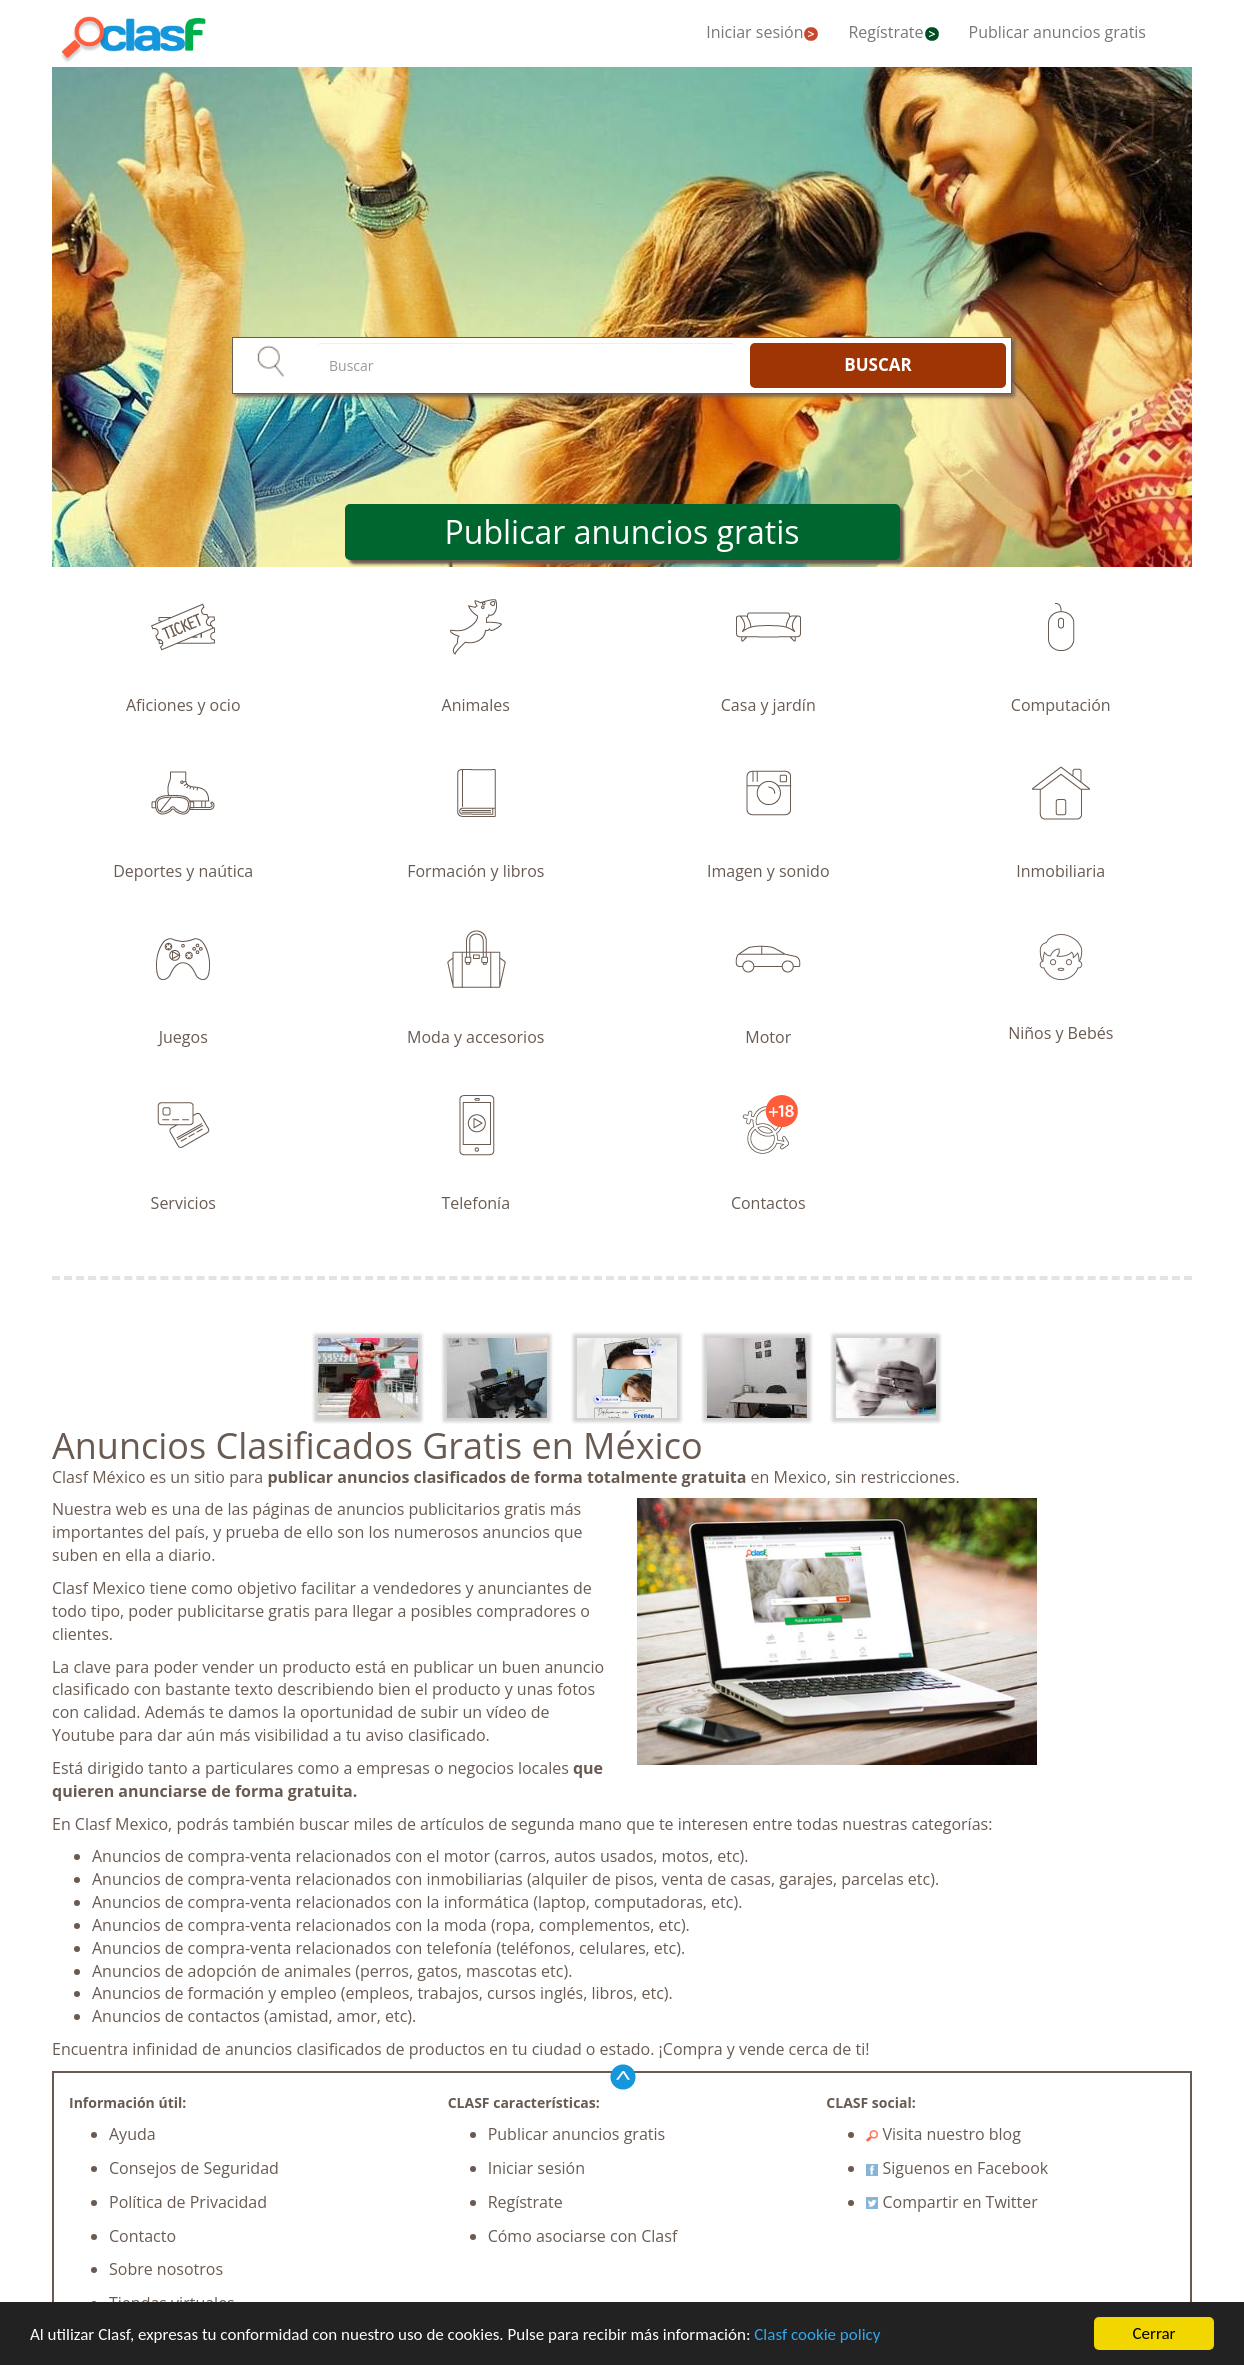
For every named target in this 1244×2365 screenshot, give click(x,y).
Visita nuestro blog (943, 2134)
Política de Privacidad (188, 2202)
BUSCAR (877, 364)
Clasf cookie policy (817, 2334)
